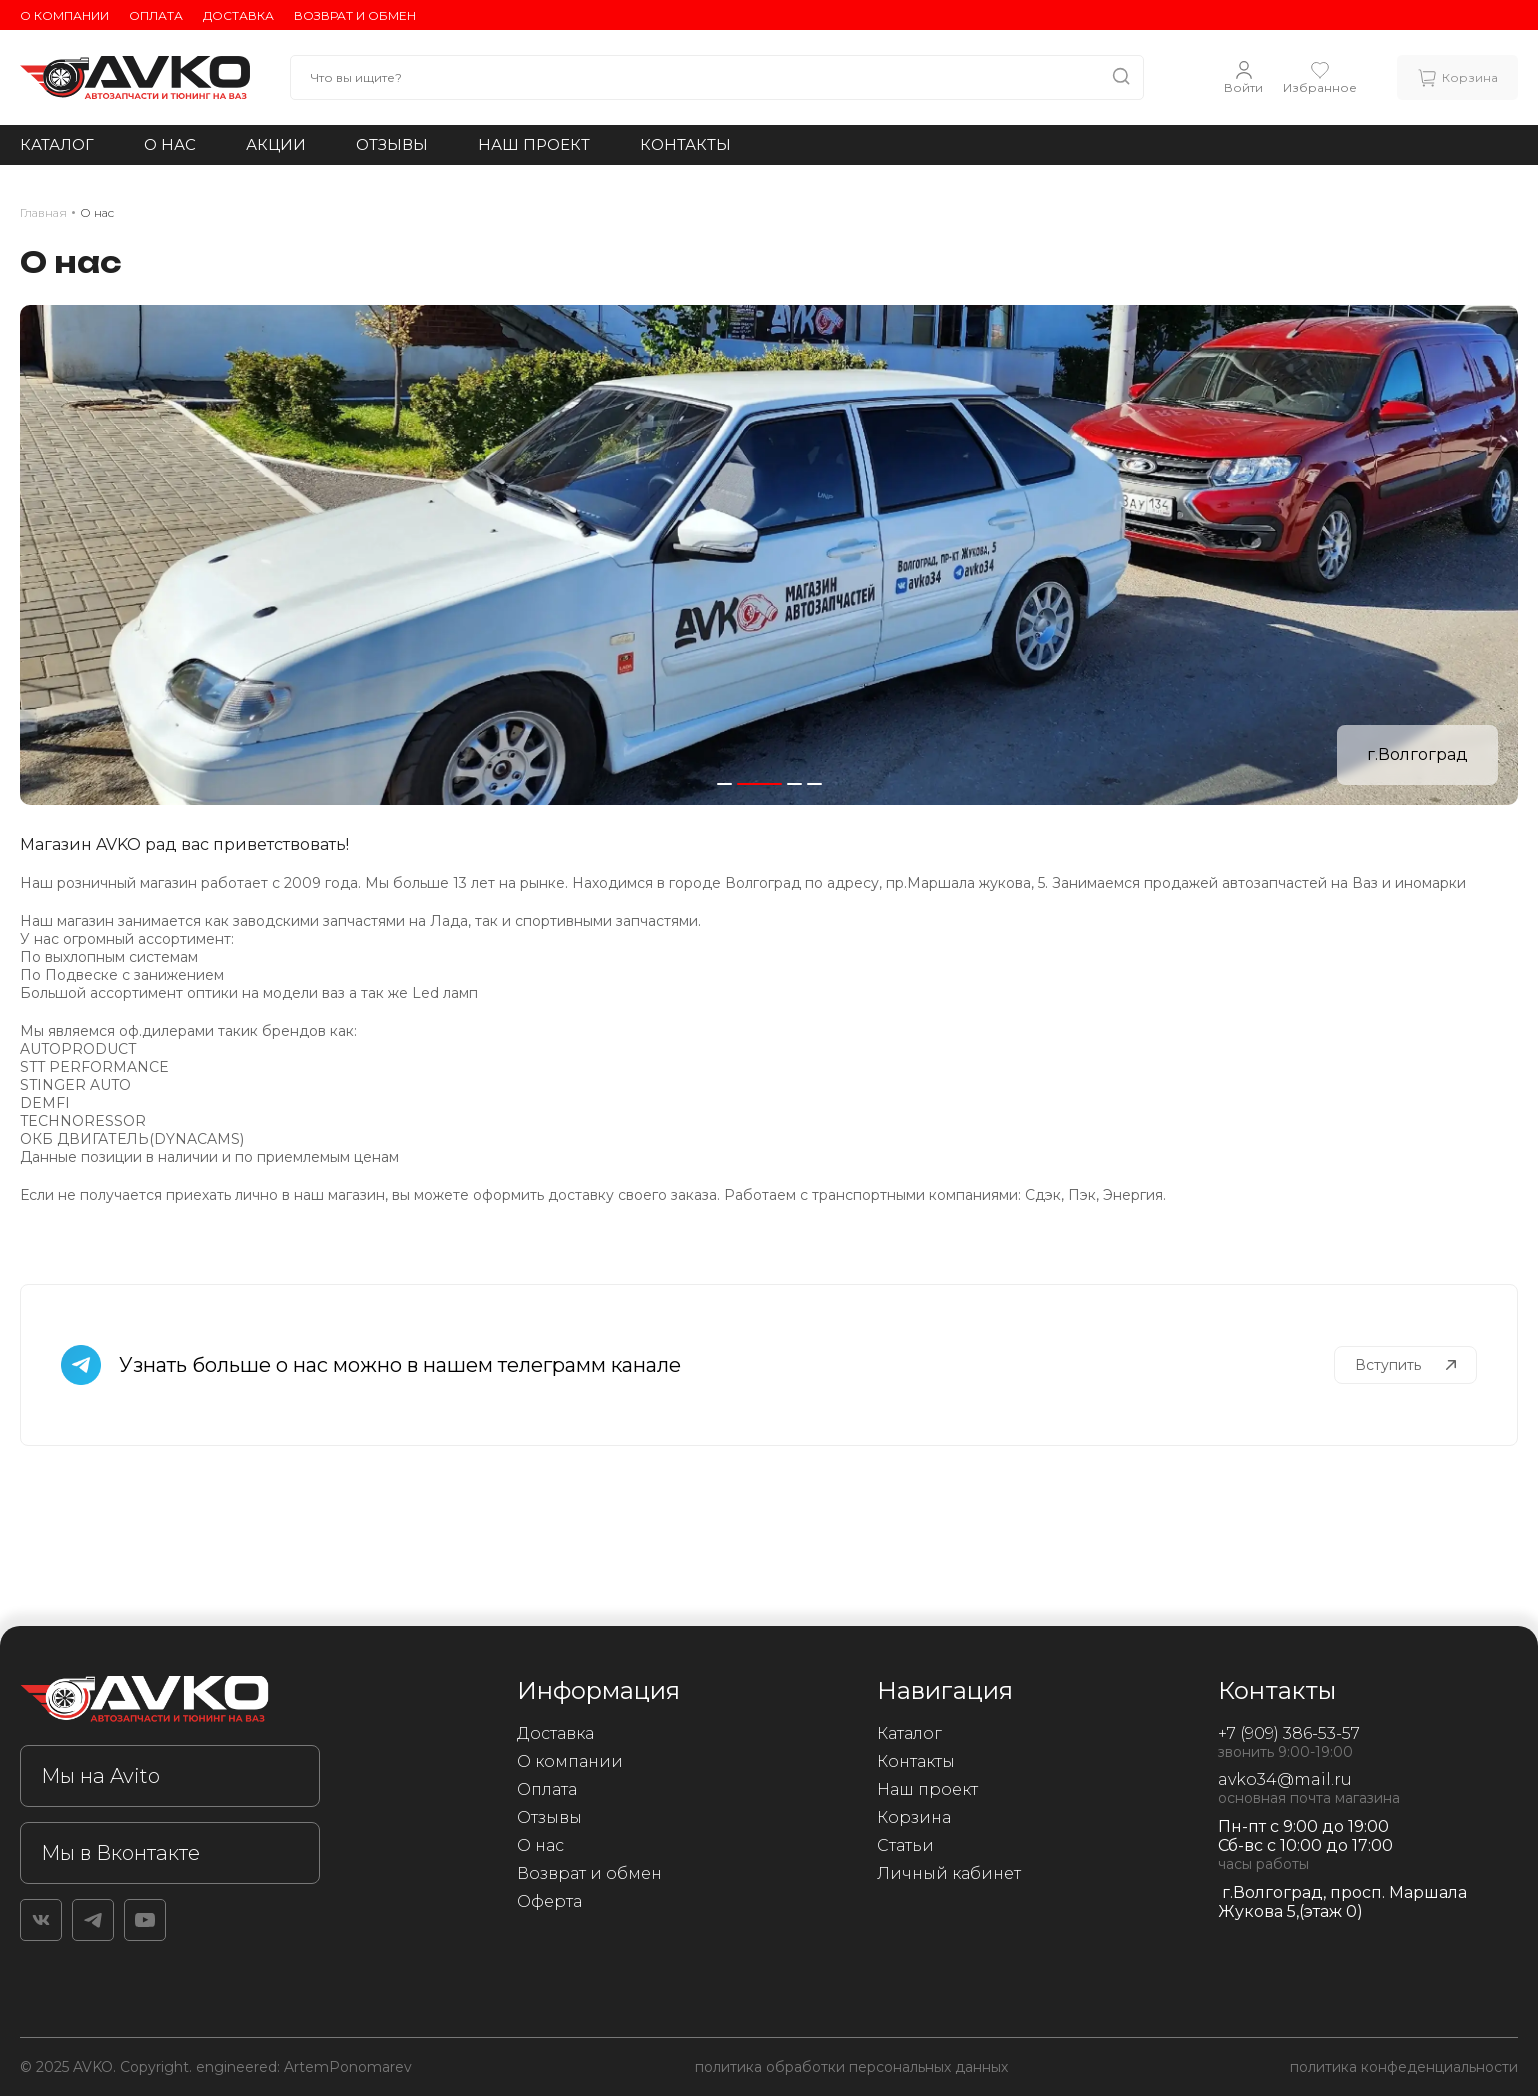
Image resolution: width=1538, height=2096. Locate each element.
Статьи (905, 1845)
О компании (64, 15)
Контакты (685, 144)
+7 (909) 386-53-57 (1289, 1733)
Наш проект (534, 144)
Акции (276, 144)
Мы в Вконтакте (120, 1853)
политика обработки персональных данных (851, 2067)
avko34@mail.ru (1285, 1779)
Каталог (57, 144)
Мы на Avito (100, 1776)
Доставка (238, 15)
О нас (170, 144)
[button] (724, 784)
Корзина (914, 1817)
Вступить (1405, 1365)
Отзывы (392, 144)
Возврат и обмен (355, 15)
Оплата (156, 15)
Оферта (549, 1901)
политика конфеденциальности (1404, 2067)
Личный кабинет (949, 1873)
